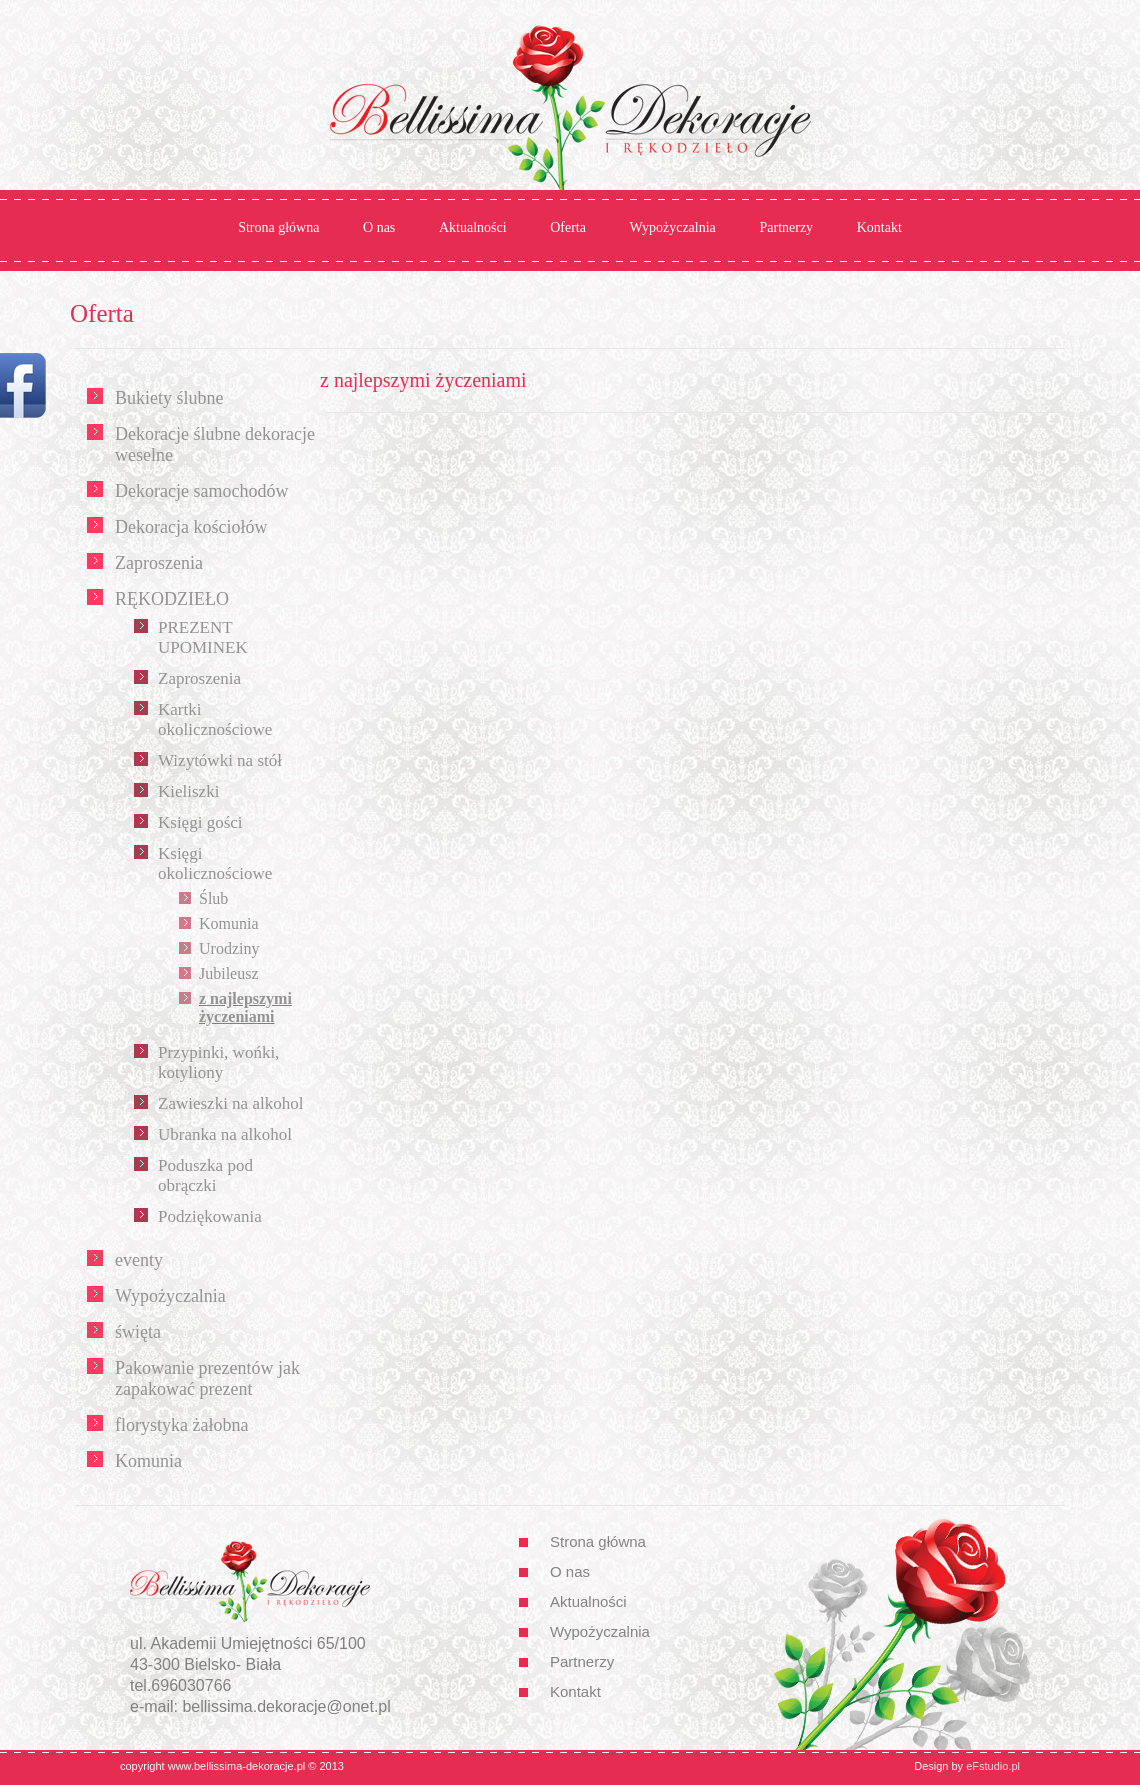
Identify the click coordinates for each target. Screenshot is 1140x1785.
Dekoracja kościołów (191, 527)
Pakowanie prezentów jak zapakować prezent (207, 1378)
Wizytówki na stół (220, 760)
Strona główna (278, 227)
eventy (139, 1260)
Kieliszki (188, 791)
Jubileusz (229, 973)
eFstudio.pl (993, 1766)
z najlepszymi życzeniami (245, 1007)
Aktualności (473, 227)
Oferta (568, 227)
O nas (379, 227)
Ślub (213, 898)
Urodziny (229, 948)
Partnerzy (786, 227)
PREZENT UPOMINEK (203, 637)
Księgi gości (200, 822)
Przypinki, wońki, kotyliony (218, 1062)
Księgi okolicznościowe (215, 863)
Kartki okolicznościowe (215, 719)
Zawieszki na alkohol (230, 1103)
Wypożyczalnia (673, 227)
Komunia (229, 923)
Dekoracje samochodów (201, 491)
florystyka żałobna (181, 1425)
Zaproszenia (159, 563)
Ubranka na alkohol (225, 1134)
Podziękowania (210, 1216)
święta (138, 1332)
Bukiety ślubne (169, 398)
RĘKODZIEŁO (172, 599)
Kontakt (879, 227)
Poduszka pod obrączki (205, 1175)
